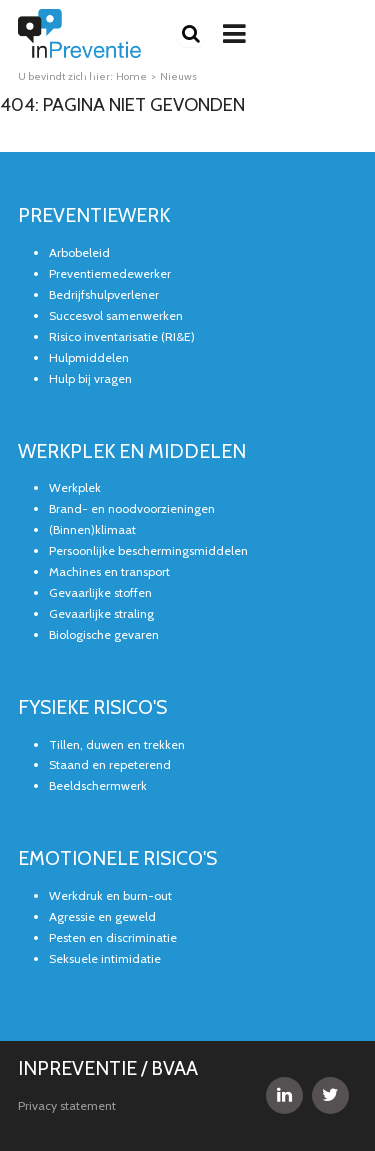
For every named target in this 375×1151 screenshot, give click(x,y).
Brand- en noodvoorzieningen (132, 508)
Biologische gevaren (104, 634)
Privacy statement (67, 1105)
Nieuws (178, 76)
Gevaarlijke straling (101, 613)
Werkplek (75, 487)
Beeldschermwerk (98, 785)
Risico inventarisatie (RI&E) (122, 336)
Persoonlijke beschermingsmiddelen (148, 550)
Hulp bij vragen (90, 378)
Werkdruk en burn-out (110, 895)
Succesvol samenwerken (116, 315)
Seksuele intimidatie (105, 958)
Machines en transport (109, 571)
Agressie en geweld (102, 916)
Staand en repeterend (110, 764)
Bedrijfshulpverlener (104, 294)
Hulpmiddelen (89, 357)
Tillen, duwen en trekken (117, 744)
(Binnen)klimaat (92, 529)
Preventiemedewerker (110, 273)
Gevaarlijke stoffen (100, 592)
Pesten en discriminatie (113, 937)
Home (131, 76)
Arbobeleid (79, 252)
